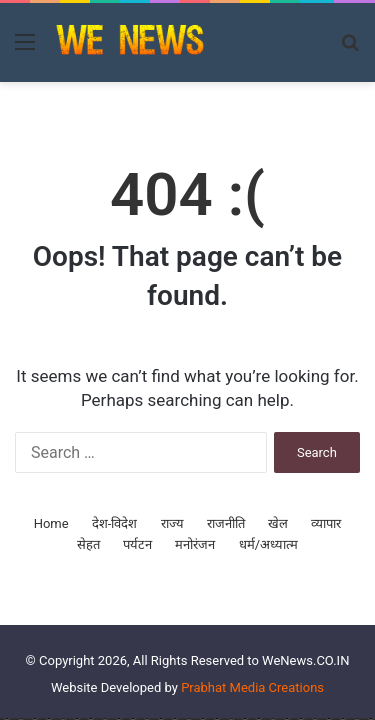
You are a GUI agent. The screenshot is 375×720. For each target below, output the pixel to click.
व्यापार (326, 523)
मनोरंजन (195, 544)
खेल (278, 523)
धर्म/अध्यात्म (268, 544)
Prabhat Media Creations (252, 687)
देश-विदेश (115, 523)
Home (51, 523)
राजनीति (226, 523)
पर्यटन (137, 544)
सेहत (88, 544)
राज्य (172, 523)
